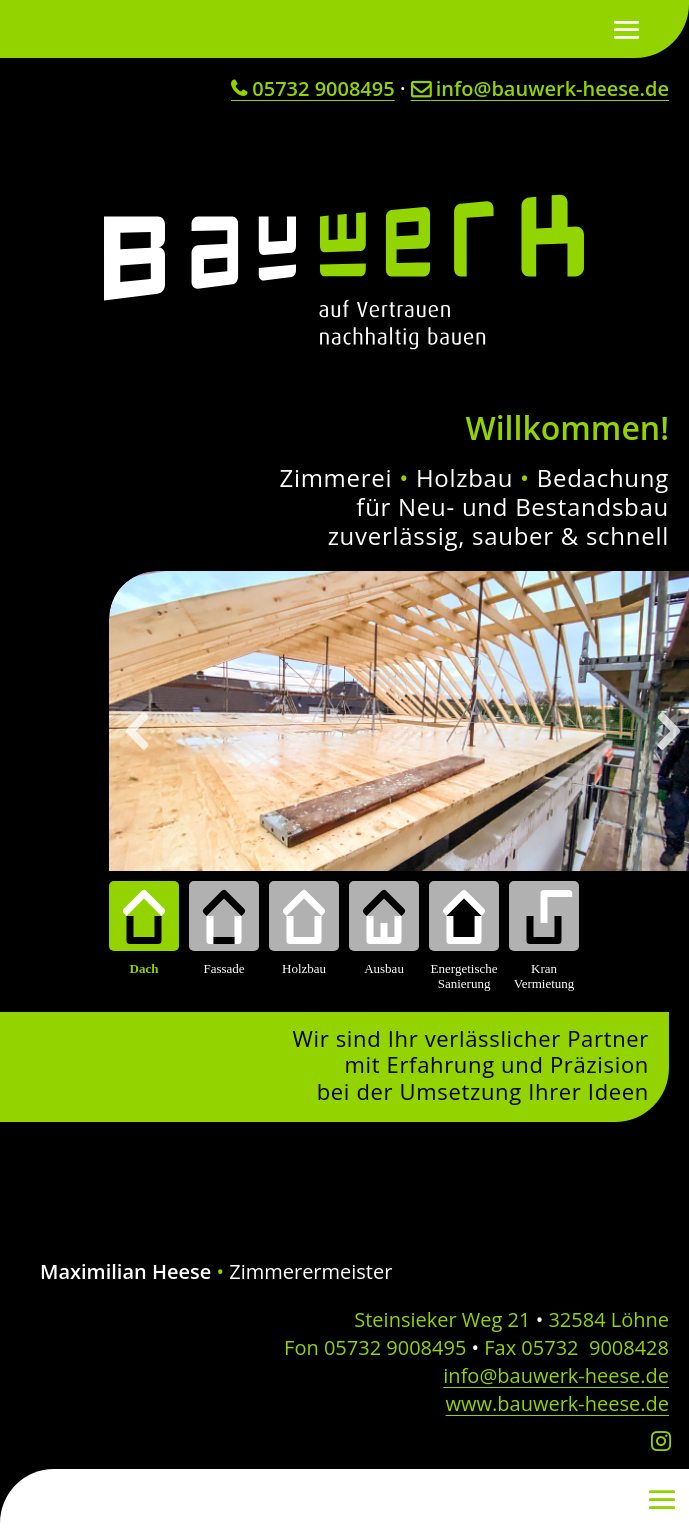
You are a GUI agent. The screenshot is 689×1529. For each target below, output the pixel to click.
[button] (139, 731)
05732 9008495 (313, 88)
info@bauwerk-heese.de (540, 88)
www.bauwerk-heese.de (557, 1403)
